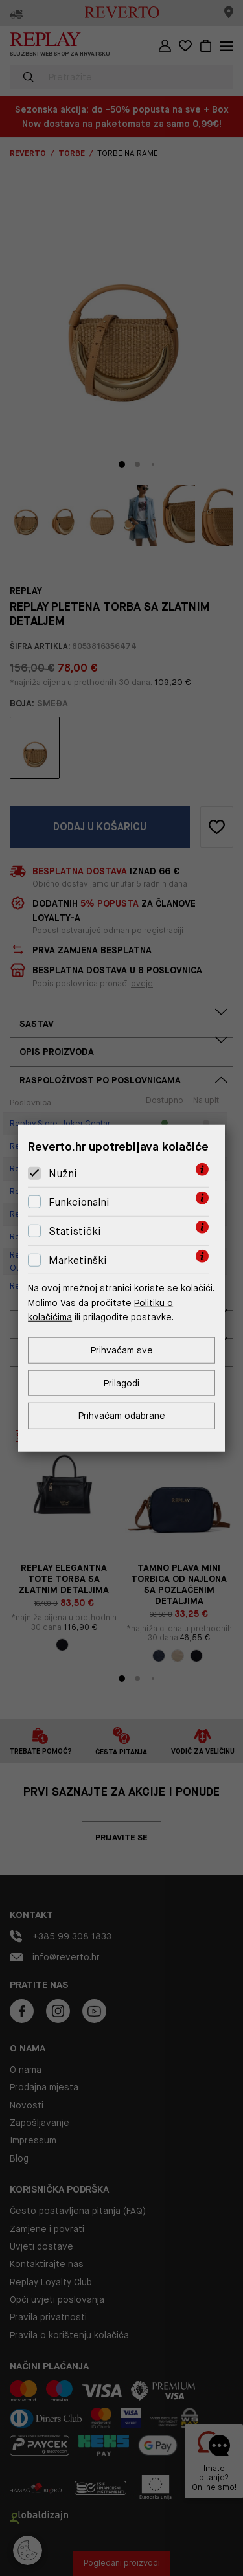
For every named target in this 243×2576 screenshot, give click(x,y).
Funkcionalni (79, 1202)
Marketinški (78, 1260)
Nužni (63, 1174)
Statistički (75, 1231)
